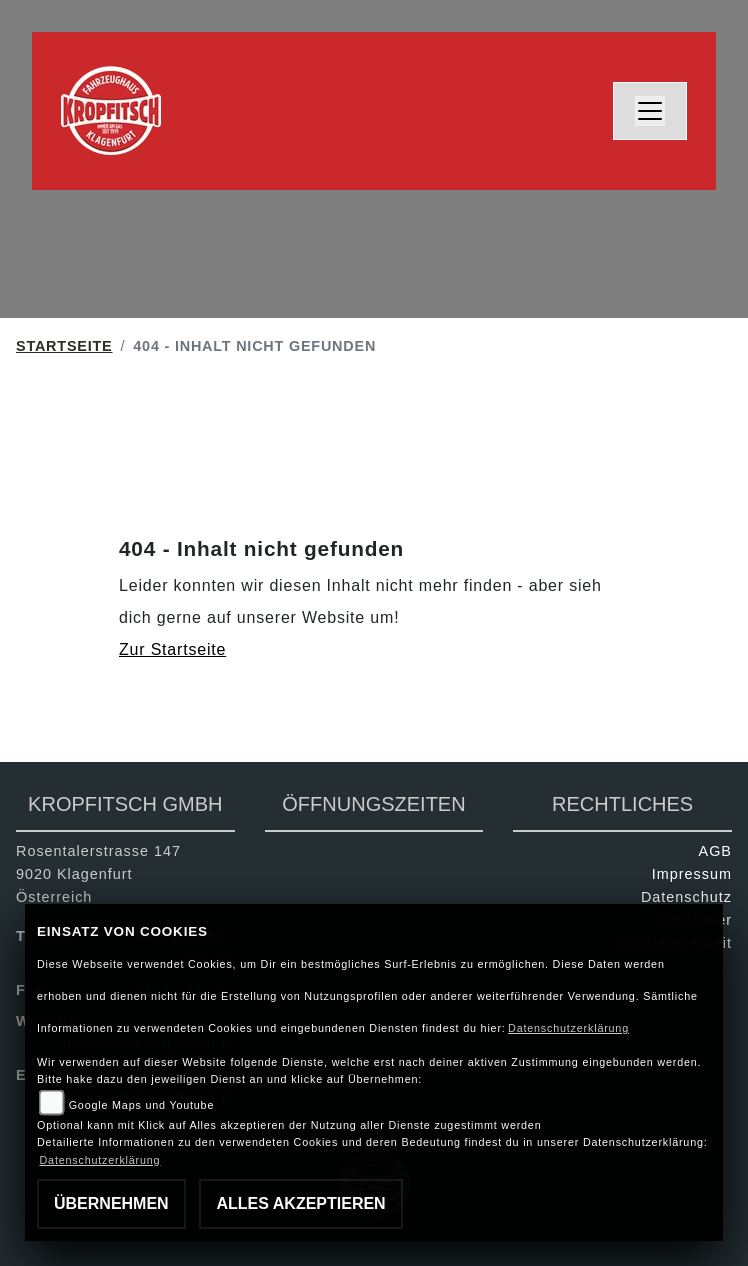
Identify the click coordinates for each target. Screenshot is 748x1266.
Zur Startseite (172, 649)
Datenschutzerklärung (568, 1028)
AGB (715, 851)
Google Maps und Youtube (141, 1105)
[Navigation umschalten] (650, 111)
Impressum (692, 874)
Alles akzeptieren (300, 1203)
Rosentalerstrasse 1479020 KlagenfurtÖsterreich (98, 874)
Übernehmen (111, 1203)
